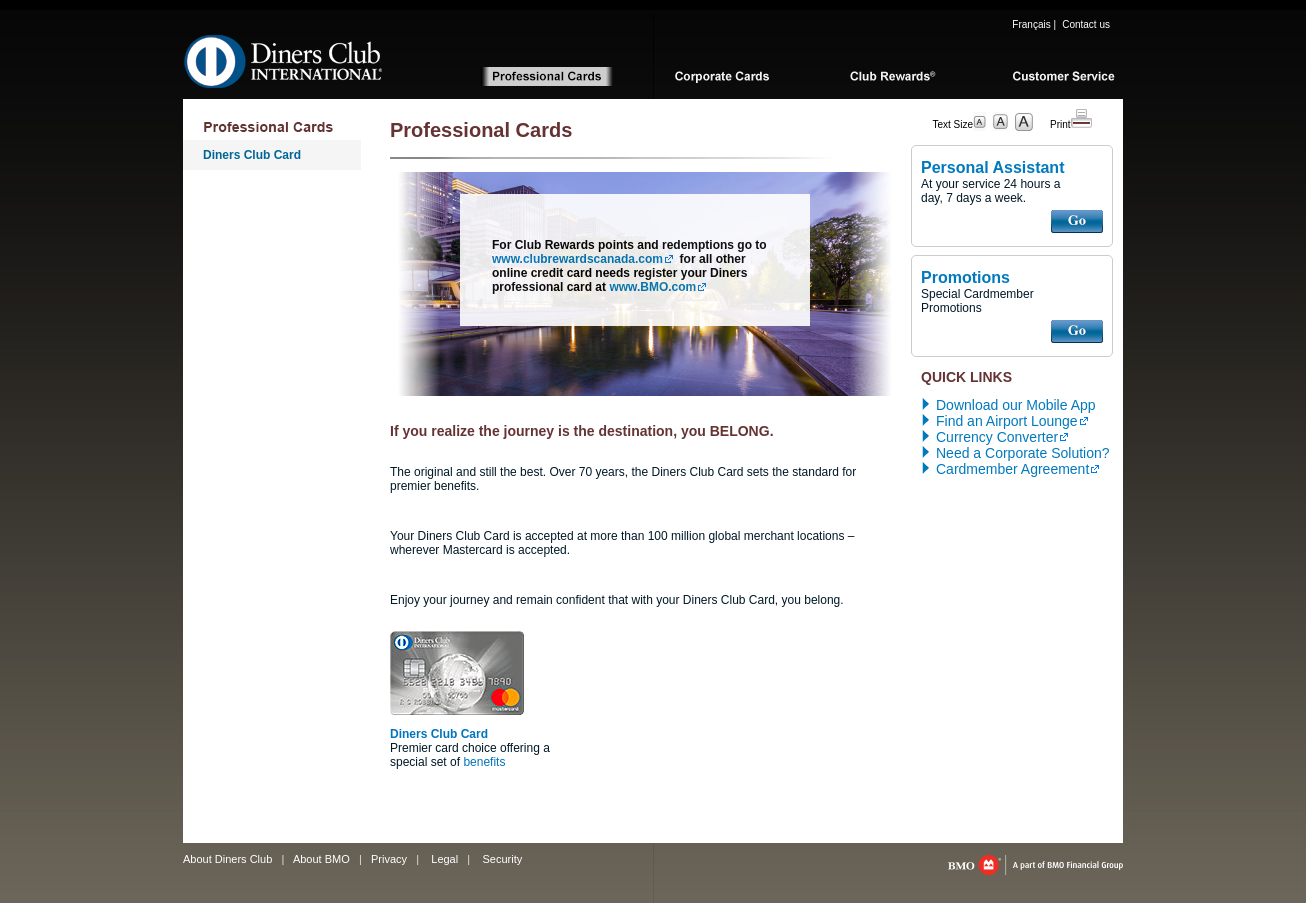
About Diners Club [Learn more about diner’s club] (227, 859)
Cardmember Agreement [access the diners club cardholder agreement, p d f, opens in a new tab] (1012, 469)
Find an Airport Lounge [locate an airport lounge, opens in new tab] (1007, 421)
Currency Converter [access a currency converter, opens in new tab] (997, 437)
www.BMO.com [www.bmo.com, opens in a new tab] (652, 287)
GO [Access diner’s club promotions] (1077, 331)
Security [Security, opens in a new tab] (502, 859)
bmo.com (1035, 865)
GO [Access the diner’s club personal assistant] (1077, 221)
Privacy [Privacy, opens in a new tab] (389, 859)
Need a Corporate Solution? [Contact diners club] (1023, 453)
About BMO (321, 859)
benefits (484, 762)
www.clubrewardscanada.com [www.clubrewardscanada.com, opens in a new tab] (577, 259)
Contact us (1086, 24)
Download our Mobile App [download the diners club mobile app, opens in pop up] (1016, 405)
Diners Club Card (252, 155)
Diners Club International (283, 61)
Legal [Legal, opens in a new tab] (444, 859)
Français (1031, 24)
